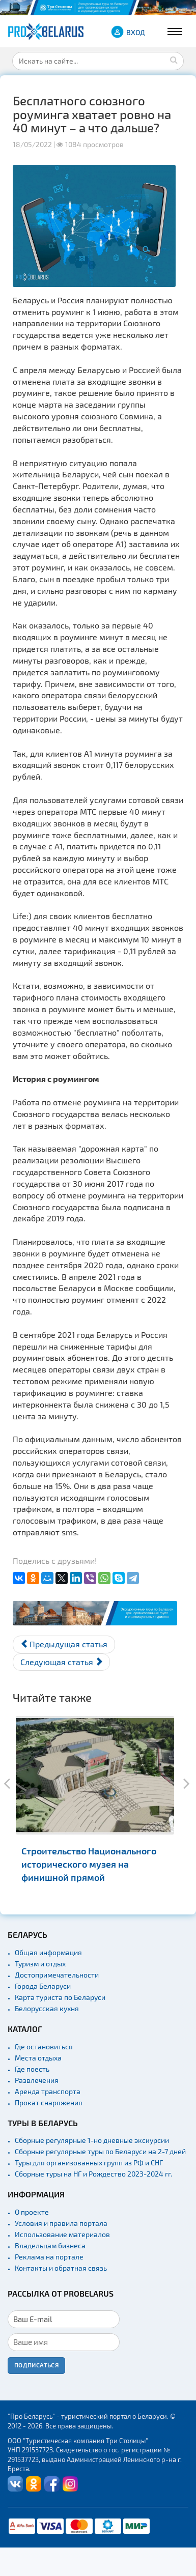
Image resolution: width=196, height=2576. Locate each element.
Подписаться (36, 2364)
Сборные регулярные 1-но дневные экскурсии (92, 2140)
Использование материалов (62, 2234)
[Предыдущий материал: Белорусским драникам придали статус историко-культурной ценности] (64, 1644)
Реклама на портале (49, 2256)
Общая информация (48, 1952)
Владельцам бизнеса (50, 2245)
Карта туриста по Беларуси (60, 1997)
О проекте (32, 2212)
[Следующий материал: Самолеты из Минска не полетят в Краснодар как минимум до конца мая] (61, 1662)
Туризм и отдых (40, 1963)
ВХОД (135, 32)
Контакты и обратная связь (61, 2268)
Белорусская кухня (47, 2008)
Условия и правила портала (61, 2223)
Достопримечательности (57, 1974)
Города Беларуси (43, 1986)
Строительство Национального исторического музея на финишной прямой (88, 1863)
